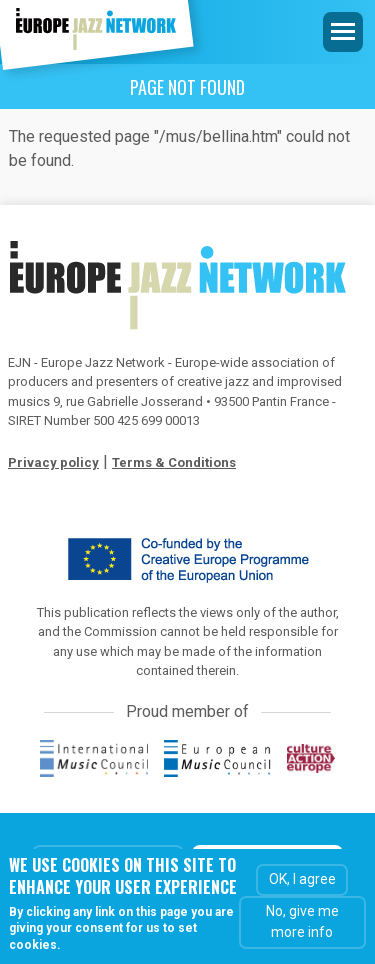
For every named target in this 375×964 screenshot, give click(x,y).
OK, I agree (302, 880)
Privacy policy (53, 462)
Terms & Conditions (174, 462)
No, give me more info (302, 922)
